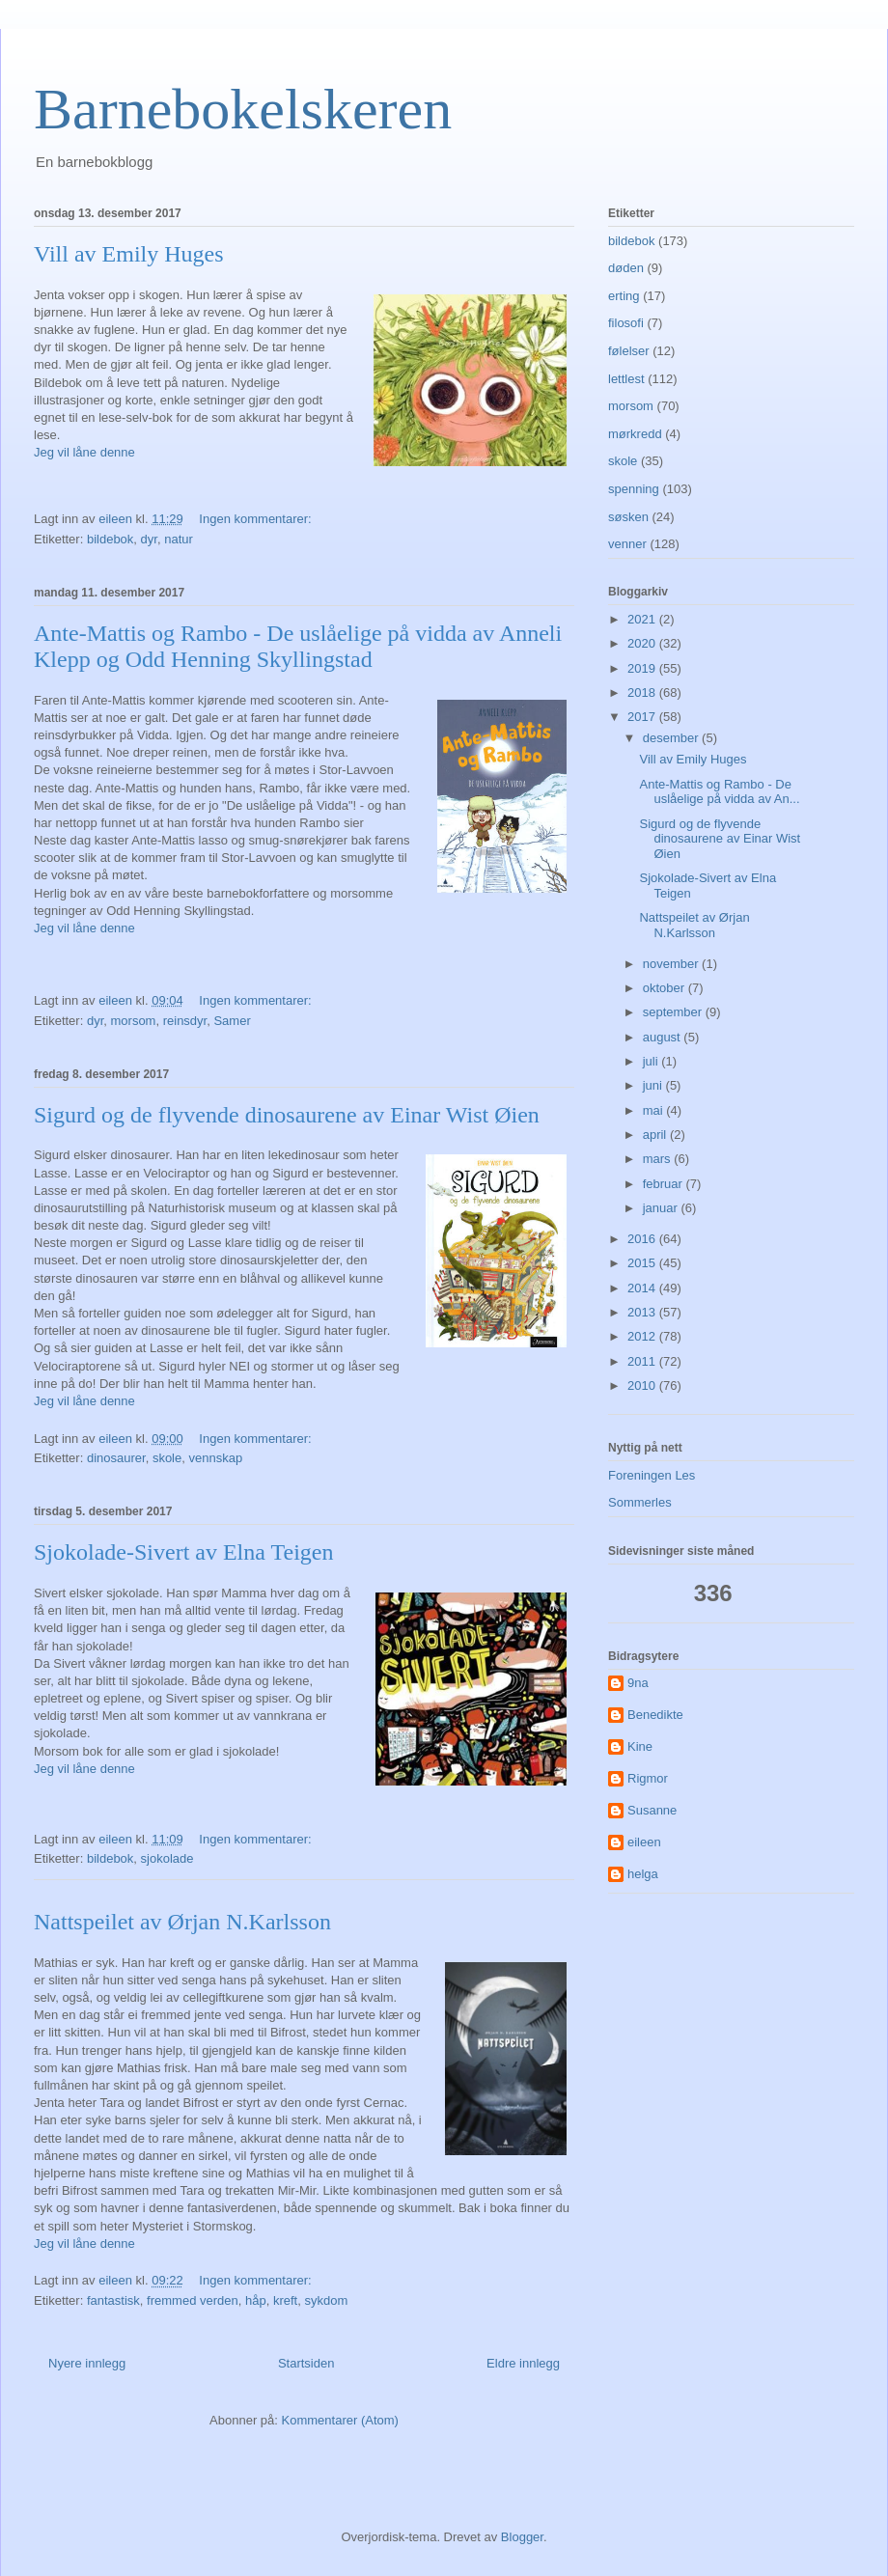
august (663, 1037)
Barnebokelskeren (243, 109)
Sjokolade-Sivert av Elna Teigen (183, 1552)
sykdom (325, 2300)
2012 (643, 1336)
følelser (629, 351)
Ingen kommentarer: (257, 519)
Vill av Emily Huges (129, 253)
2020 (643, 643)
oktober (665, 988)
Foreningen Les (651, 1475)
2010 (643, 1385)
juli (652, 1061)
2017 (643, 716)
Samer (231, 1020)
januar (662, 1208)
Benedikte (655, 1714)
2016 (643, 1239)
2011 (643, 1361)
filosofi (626, 323)
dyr (149, 539)
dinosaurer (116, 1458)
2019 (643, 668)
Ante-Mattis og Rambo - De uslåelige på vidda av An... (719, 792)
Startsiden (306, 2363)
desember (672, 738)
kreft (285, 2300)
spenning (633, 489)
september (674, 1012)
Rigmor (647, 1778)
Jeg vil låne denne (84, 452)
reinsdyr (185, 1020)
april (656, 1134)
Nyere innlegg (86, 2363)
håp (255, 2300)
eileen (644, 1842)
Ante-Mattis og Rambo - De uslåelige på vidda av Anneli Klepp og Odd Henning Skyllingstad (298, 646)
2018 (643, 692)
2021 (643, 619)
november (672, 963)
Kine (639, 1746)
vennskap (215, 1458)
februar (664, 1184)
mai (655, 1110)
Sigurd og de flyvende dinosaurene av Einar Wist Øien (287, 1114)
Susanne (652, 1810)
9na (638, 1683)
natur (178, 539)
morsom (133, 1020)
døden (626, 268)
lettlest (626, 379)
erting (624, 296)
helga (642, 1874)
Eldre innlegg (523, 2363)
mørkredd (635, 434)
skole (167, 1458)
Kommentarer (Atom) (340, 2420)
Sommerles (640, 1502)
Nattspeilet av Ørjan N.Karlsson (182, 1921)
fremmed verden (192, 2300)
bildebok (110, 539)
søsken (628, 517)
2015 (643, 1263)
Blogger (522, 2537)
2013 (643, 1312)
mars (659, 1158)
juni (654, 1085)
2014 (643, 1288)
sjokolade (167, 1858)
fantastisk (113, 2300)
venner (627, 544)
